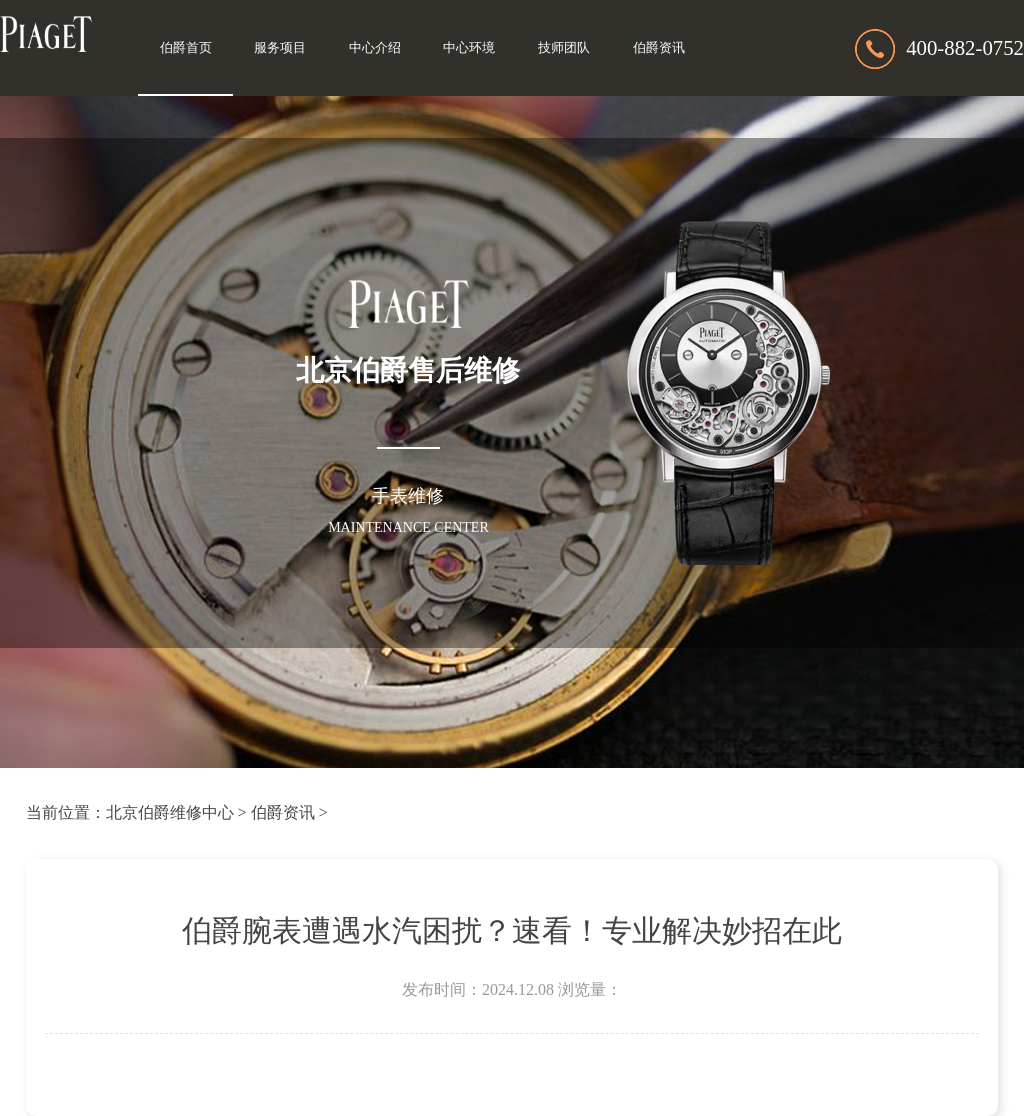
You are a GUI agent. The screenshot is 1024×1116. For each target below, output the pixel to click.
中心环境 (469, 48)
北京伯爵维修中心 (170, 812)
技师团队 (564, 48)
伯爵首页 (186, 48)
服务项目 (280, 48)
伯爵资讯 (659, 48)
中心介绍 (375, 48)
